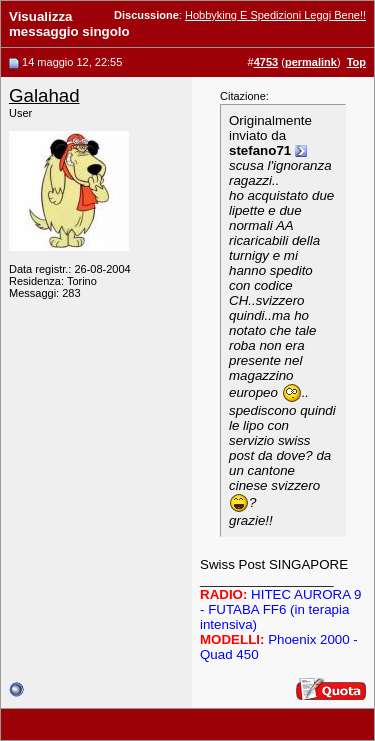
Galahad (44, 95)
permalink (311, 62)
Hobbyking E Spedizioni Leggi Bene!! (275, 15)
